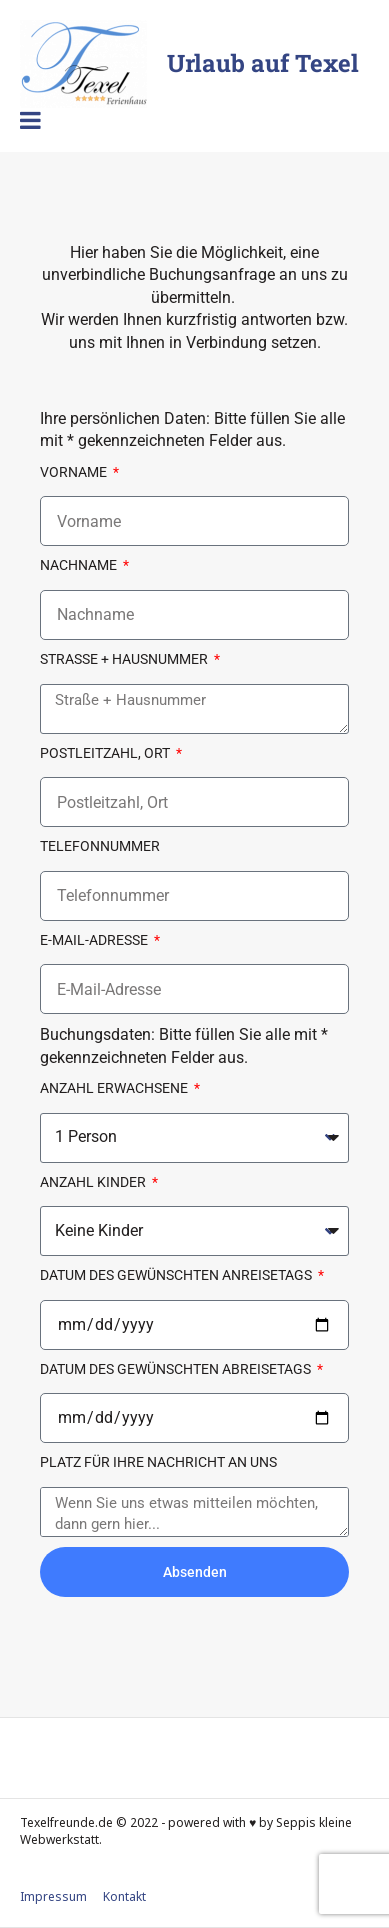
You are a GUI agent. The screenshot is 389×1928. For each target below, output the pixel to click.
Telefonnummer (100, 846)
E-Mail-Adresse (95, 940)
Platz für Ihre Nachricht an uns (158, 1462)
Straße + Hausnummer (125, 659)
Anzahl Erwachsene (115, 1088)
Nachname (80, 565)
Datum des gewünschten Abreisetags (177, 1369)
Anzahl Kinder (94, 1182)
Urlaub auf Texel (263, 63)
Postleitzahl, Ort (106, 753)
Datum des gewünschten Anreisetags (177, 1275)
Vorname (75, 472)
